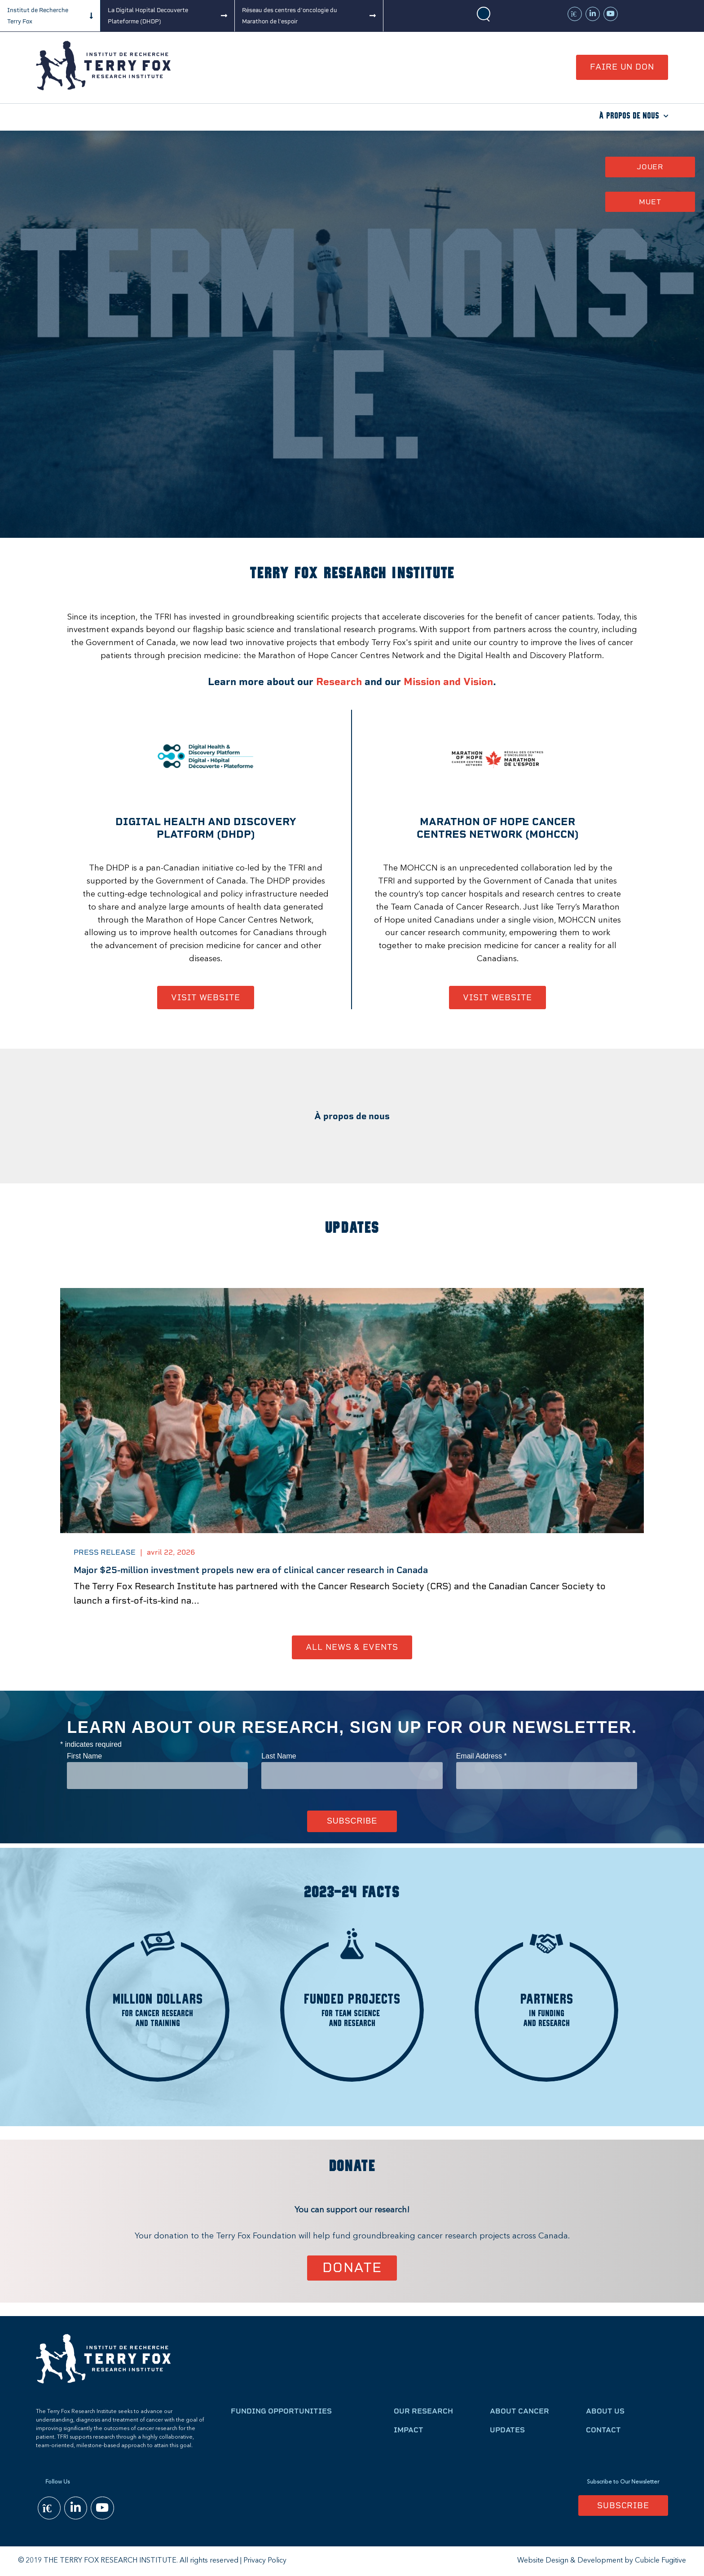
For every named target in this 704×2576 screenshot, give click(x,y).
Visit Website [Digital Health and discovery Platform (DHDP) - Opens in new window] (205, 997)
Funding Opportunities (281, 2411)
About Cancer (519, 2411)
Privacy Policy (264, 2560)
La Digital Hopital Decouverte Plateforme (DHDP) (148, 16)
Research (339, 682)
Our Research (423, 2411)
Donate (352, 2267)
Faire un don (622, 66)
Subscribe (623, 2505)
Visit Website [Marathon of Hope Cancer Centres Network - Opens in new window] (497, 997)
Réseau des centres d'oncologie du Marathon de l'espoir (289, 16)
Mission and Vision (448, 682)
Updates (507, 2430)
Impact (408, 2430)
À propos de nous (629, 116)
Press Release (105, 1552)
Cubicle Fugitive (660, 2560)
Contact (603, 2430)
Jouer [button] (650, 167)
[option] (352, 1462)
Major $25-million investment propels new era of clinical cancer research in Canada (251, 1570)
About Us (605, 2411)
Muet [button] (650, 202)
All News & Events (352, 1647)
